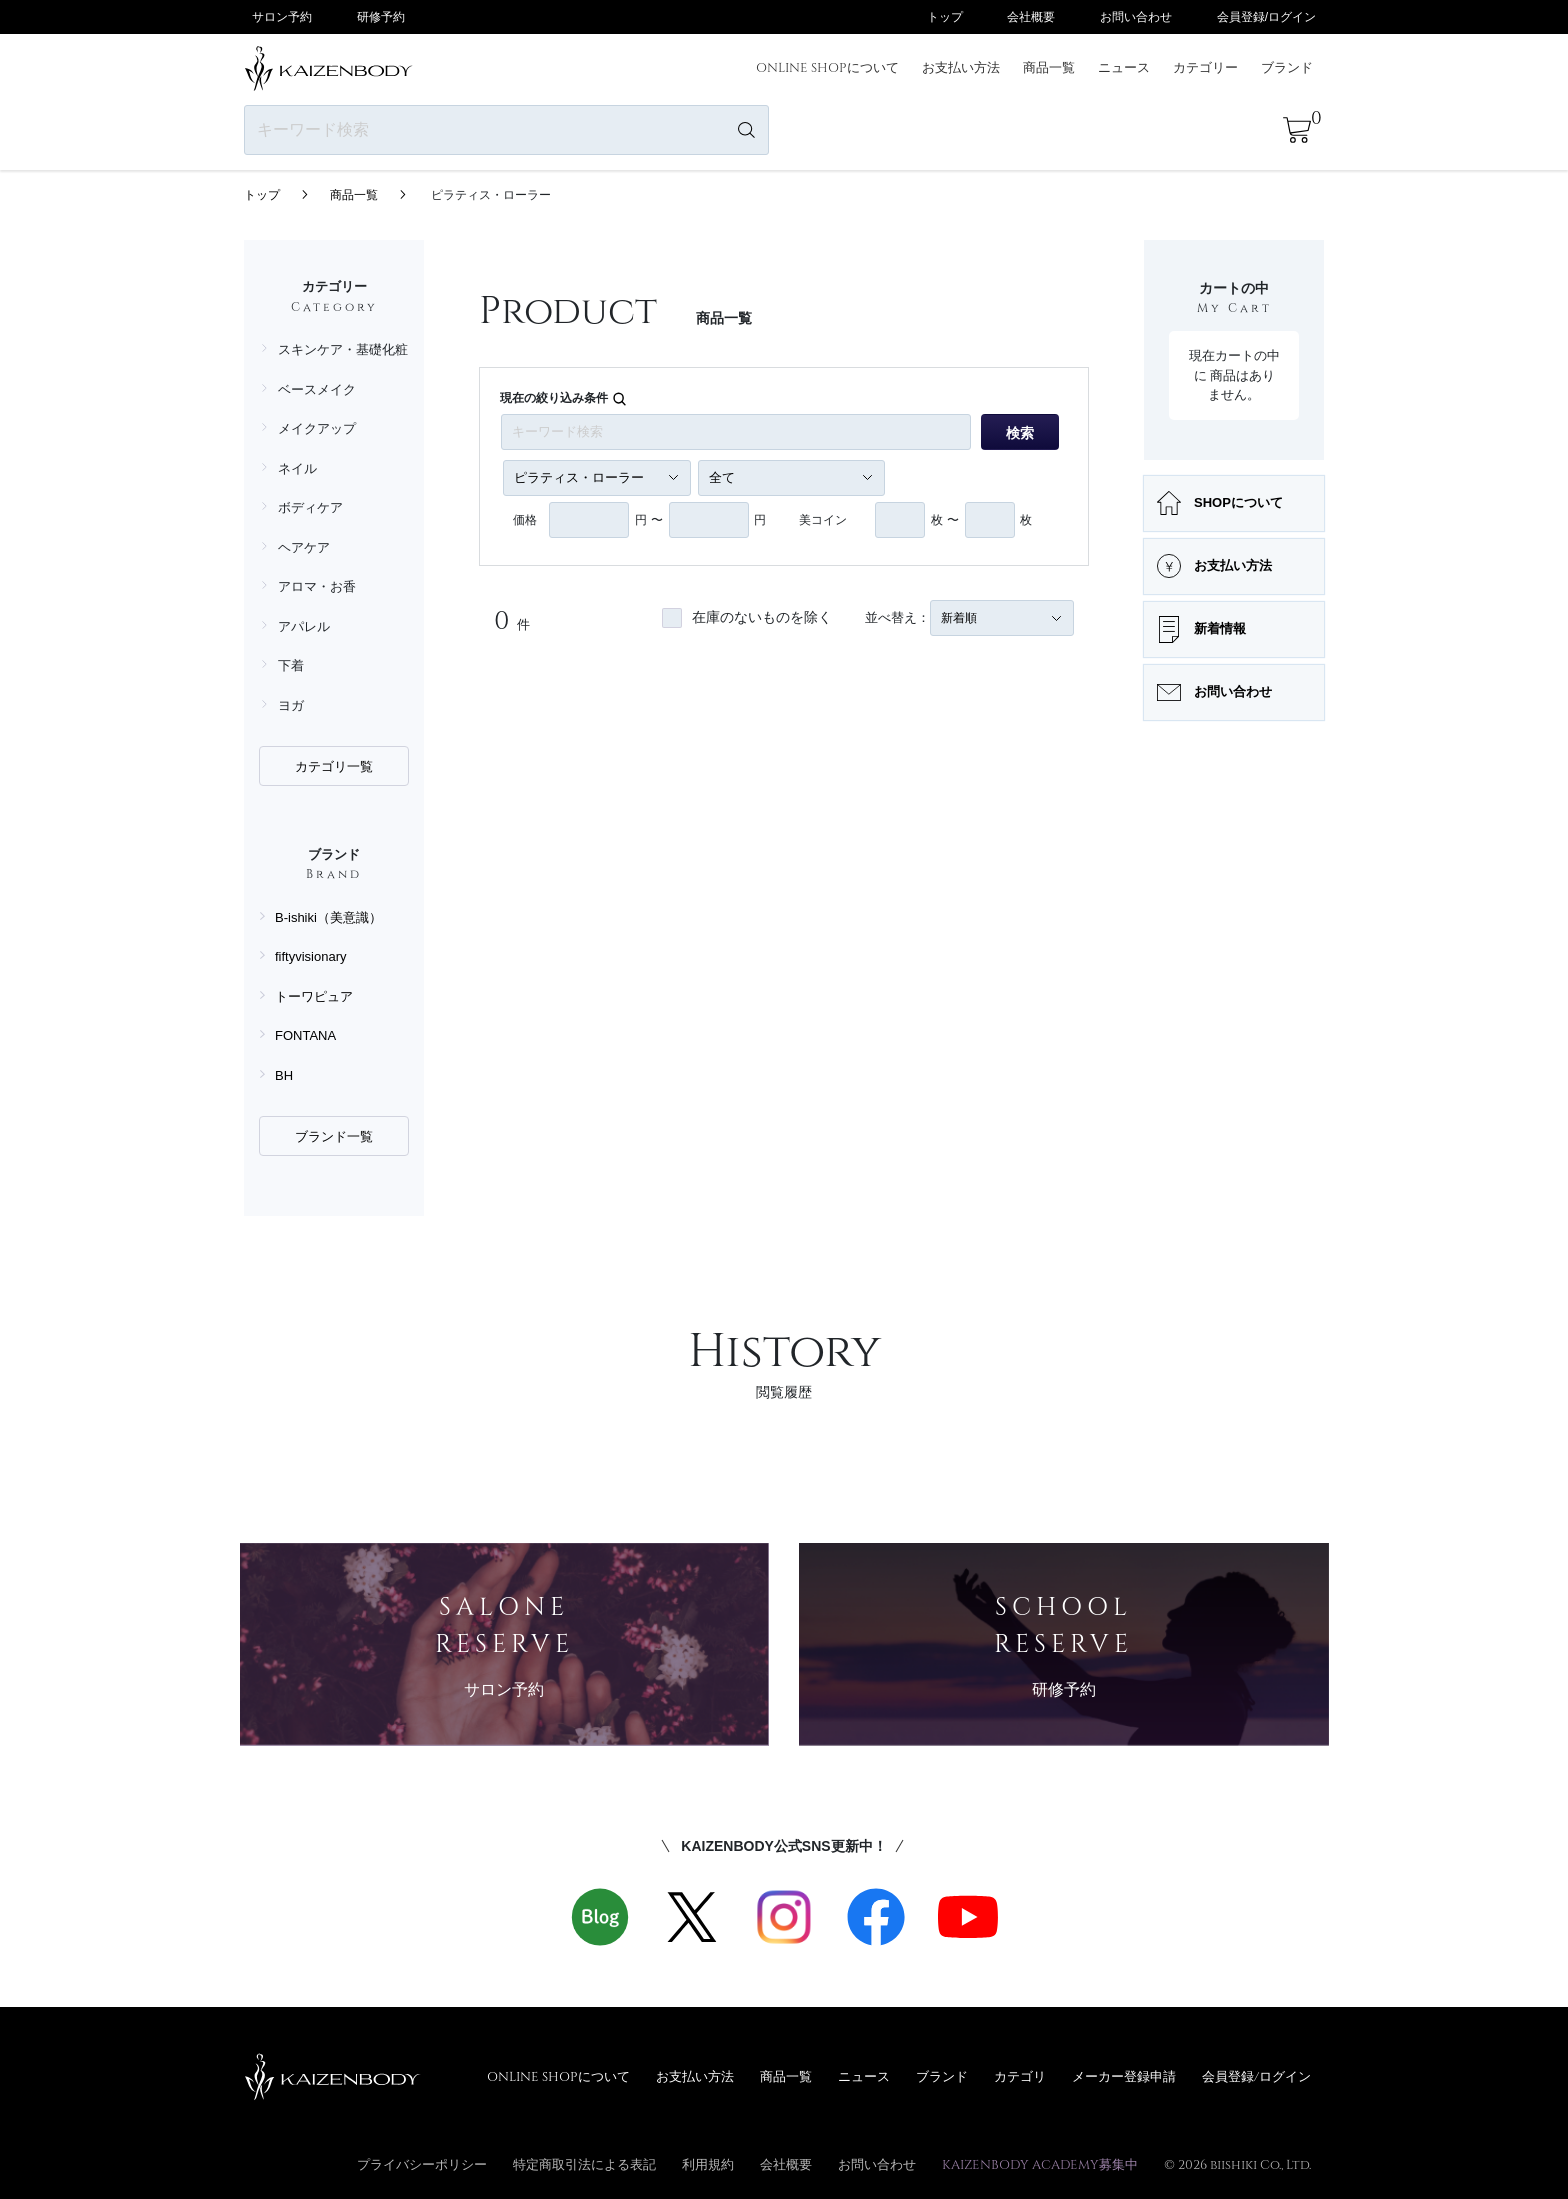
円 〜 (648, 520)
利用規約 (708, 2164)
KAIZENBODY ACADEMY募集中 (1040, 2164)
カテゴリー (1205, 67)
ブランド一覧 (334, 1136)
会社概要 (1031, 17)
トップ (945, 17)
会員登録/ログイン (1266, 17)
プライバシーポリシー (422, 2164)
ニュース (1124, 67)
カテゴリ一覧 (334, 766)
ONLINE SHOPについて (827, 67)
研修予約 (381, 17)
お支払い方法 (961, 67)
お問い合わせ (1136, 17)
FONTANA (305, 1035)
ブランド (1287, 67)
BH (284, 1075)
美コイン (823, 520)
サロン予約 (282, 17)
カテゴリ (1020, 2076)
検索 (1020, 433)
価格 (525, 520)
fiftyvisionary (311, 956)
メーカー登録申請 (1124, 2076)
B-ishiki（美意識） (328, 917)
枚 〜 (944, 520)
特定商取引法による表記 (584, 2164)
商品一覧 (1049, 67)
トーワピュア (314, 996)
